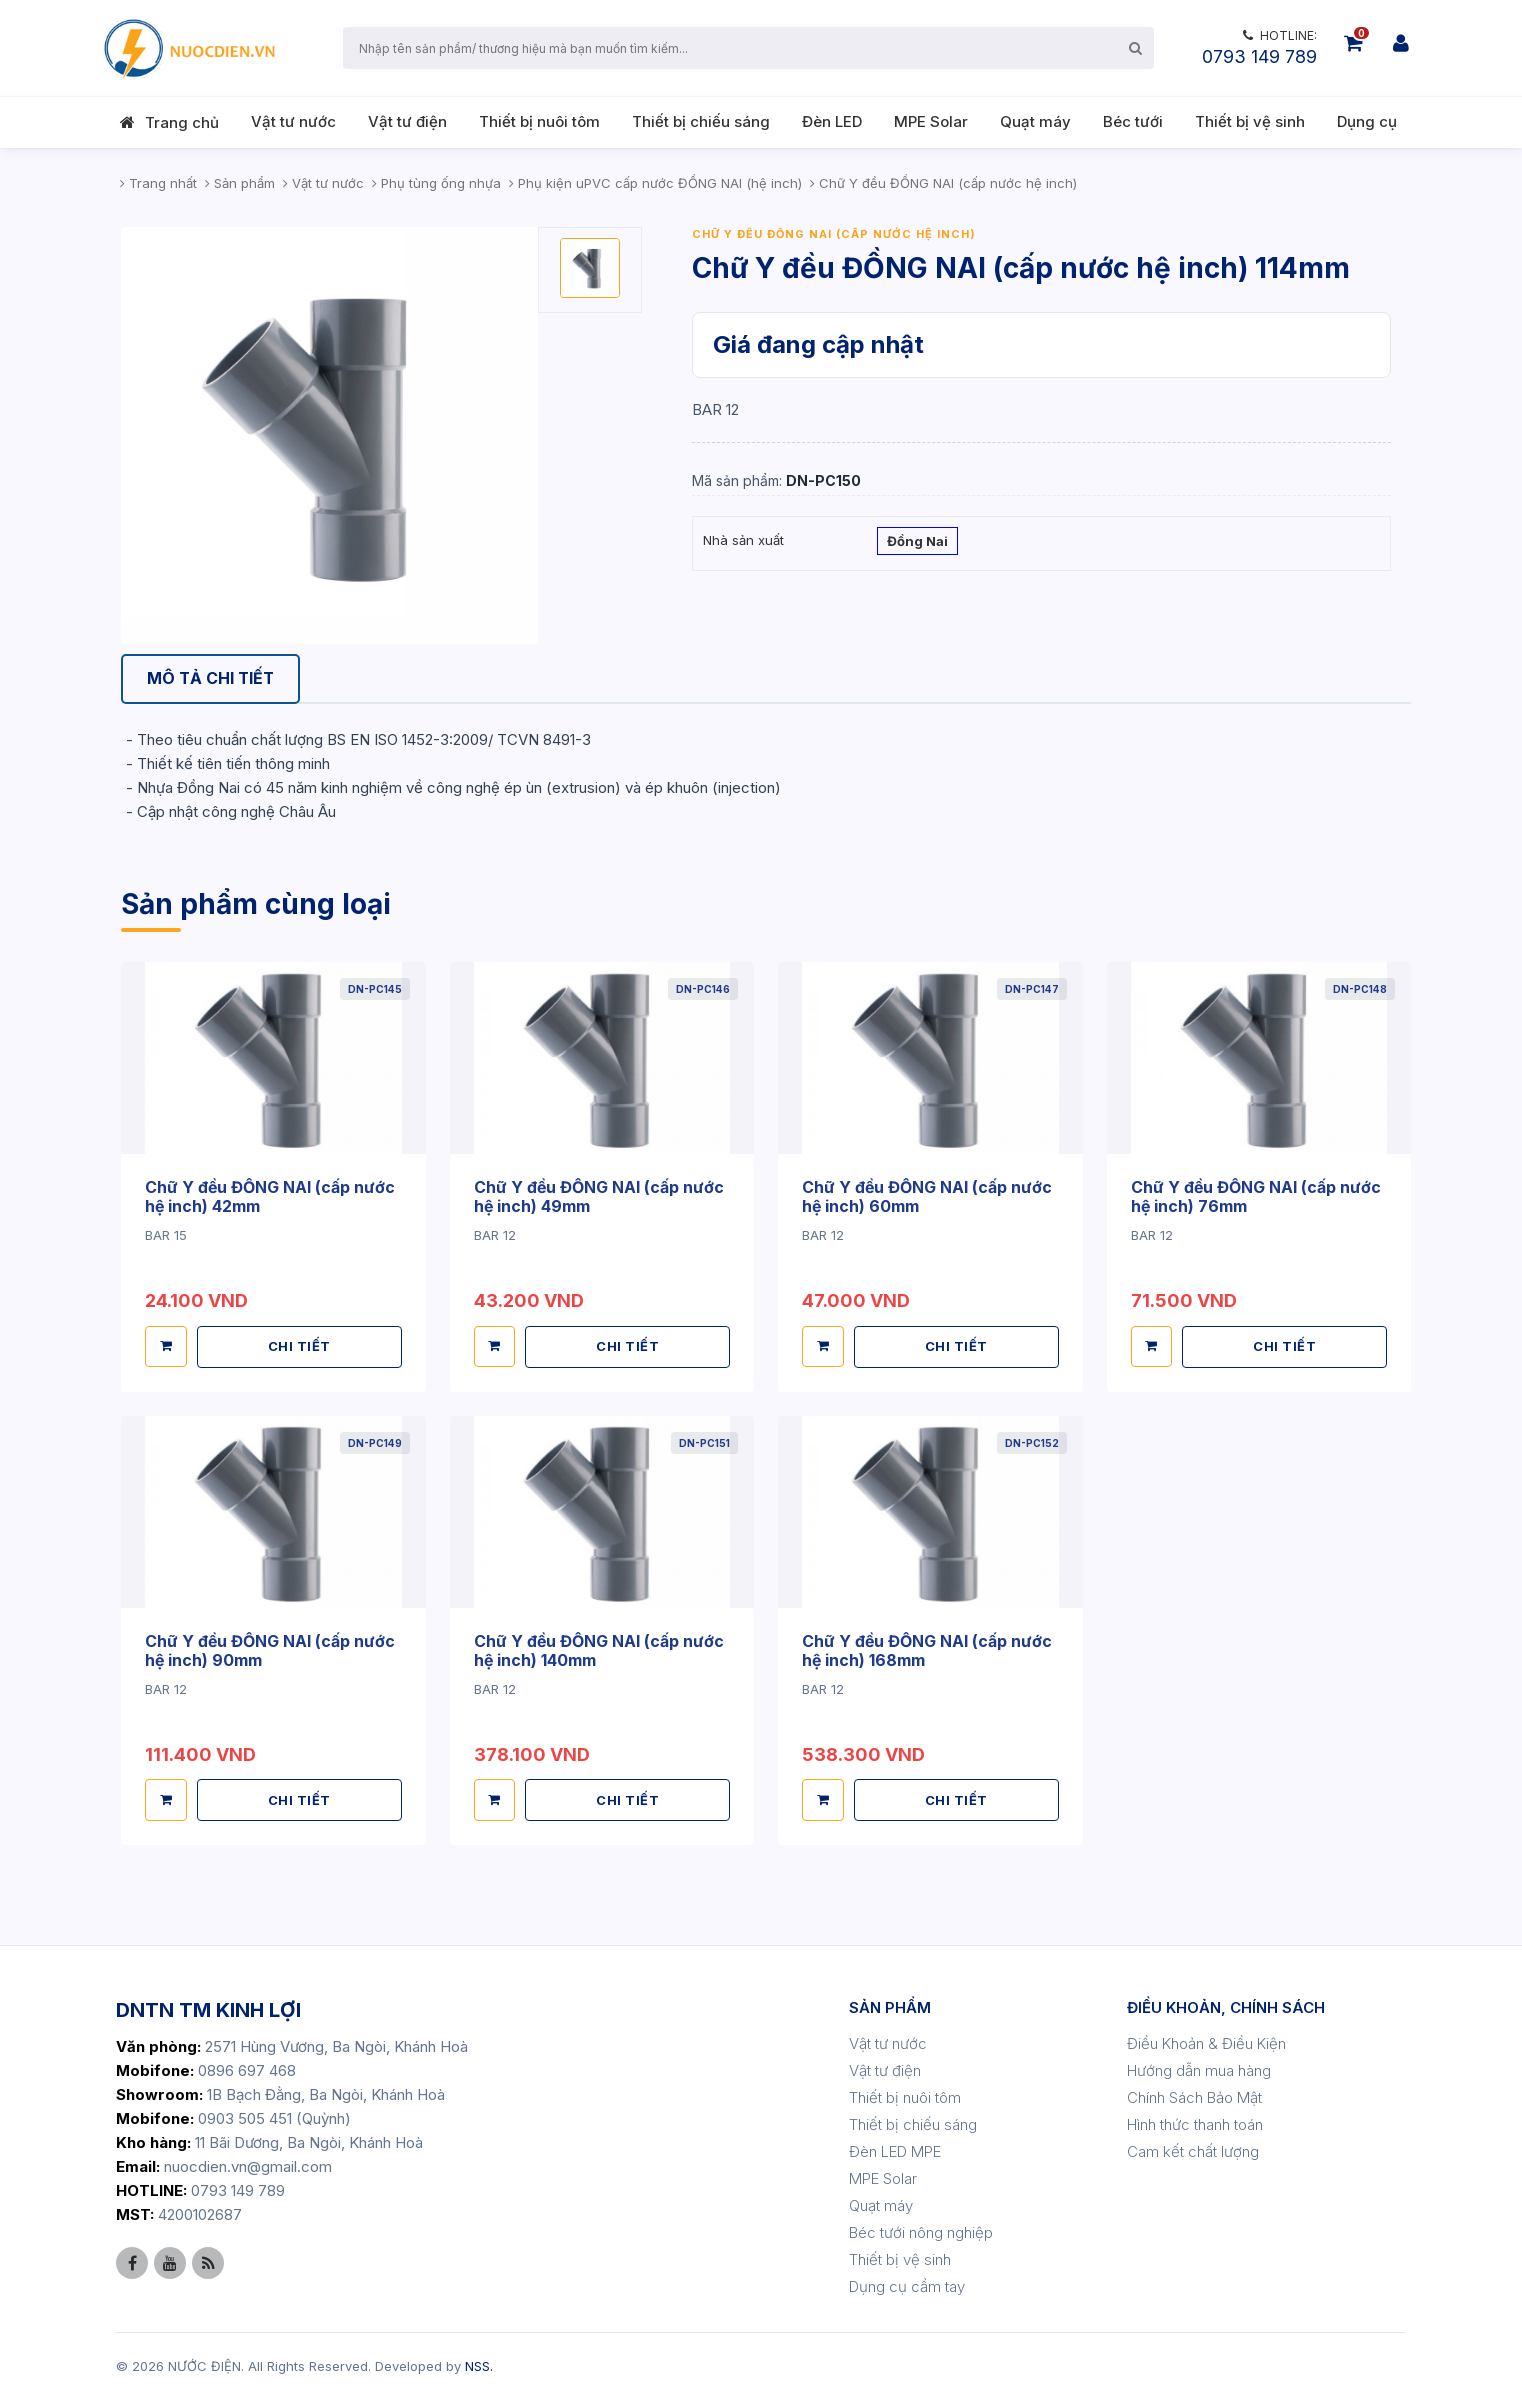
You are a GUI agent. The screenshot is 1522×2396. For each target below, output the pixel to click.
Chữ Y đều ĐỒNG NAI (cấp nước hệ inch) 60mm (927, 1196)
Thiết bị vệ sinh (1250, 121)
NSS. (479, 2363)
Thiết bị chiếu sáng (701, 121)
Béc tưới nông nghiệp (921, 2229)
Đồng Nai (917, 543)
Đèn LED (832, 121)
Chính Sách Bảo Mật (1194, 2094)
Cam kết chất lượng (1193, 2148)
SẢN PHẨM (890, 2004)
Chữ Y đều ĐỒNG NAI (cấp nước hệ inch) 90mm (270, 1648)
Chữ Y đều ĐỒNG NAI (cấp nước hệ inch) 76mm (1256, 1196)
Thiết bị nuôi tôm (539, 121)
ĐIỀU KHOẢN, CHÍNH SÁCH (1226, 2004)
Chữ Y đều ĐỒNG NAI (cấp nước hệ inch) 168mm (927, 1648)
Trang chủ (182, 122)
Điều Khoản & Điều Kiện (1206, 2040)
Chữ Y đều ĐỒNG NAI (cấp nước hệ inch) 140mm (599, 1648)
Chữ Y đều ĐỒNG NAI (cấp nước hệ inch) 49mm (599, 1196)
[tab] (212, 679)
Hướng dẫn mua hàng (1199, 2067)
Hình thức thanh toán (1195, 2121)
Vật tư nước (293, 121)
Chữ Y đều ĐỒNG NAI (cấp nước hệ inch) (834, 234)
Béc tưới (1133, 121)
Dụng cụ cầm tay (907, 2283)
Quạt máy (1035, 121)
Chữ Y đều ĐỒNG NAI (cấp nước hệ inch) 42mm (270, 1196)
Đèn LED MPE (895, 2148)
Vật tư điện (407, 121)
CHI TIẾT (299, 1345)
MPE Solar (931, 121)
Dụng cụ (1367, 121)
